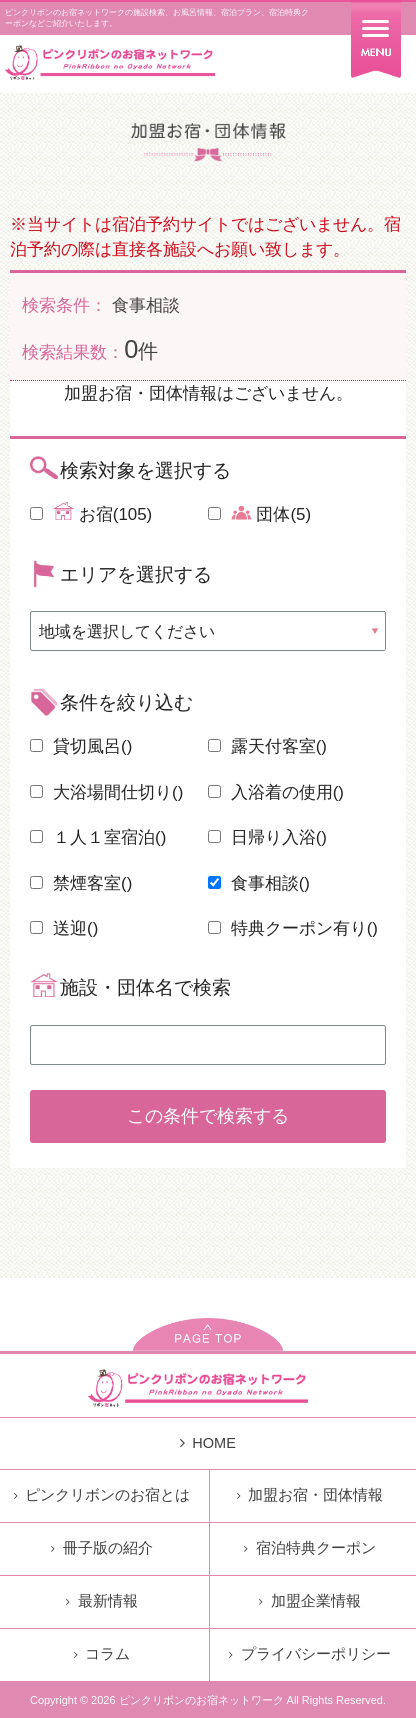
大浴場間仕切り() (106, 792)
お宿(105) (91, 513)
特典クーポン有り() (293, 928)
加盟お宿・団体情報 (310, 1495)
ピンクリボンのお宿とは (102, 1495)
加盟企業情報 (309, 1601)
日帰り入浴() (267, 837)
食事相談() (259, 883)
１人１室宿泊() (98, 837)
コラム (102, 1654)
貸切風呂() (81, 746)
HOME (208, 1443)
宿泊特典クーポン (309, 1548)
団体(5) (259, 513)
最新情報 (101, 1601)
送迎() (64, 928)
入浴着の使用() (276, 792)
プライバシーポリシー (309, 1654)
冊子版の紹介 (101, 1548)
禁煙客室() (81, 883)
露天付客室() (267, 746)
